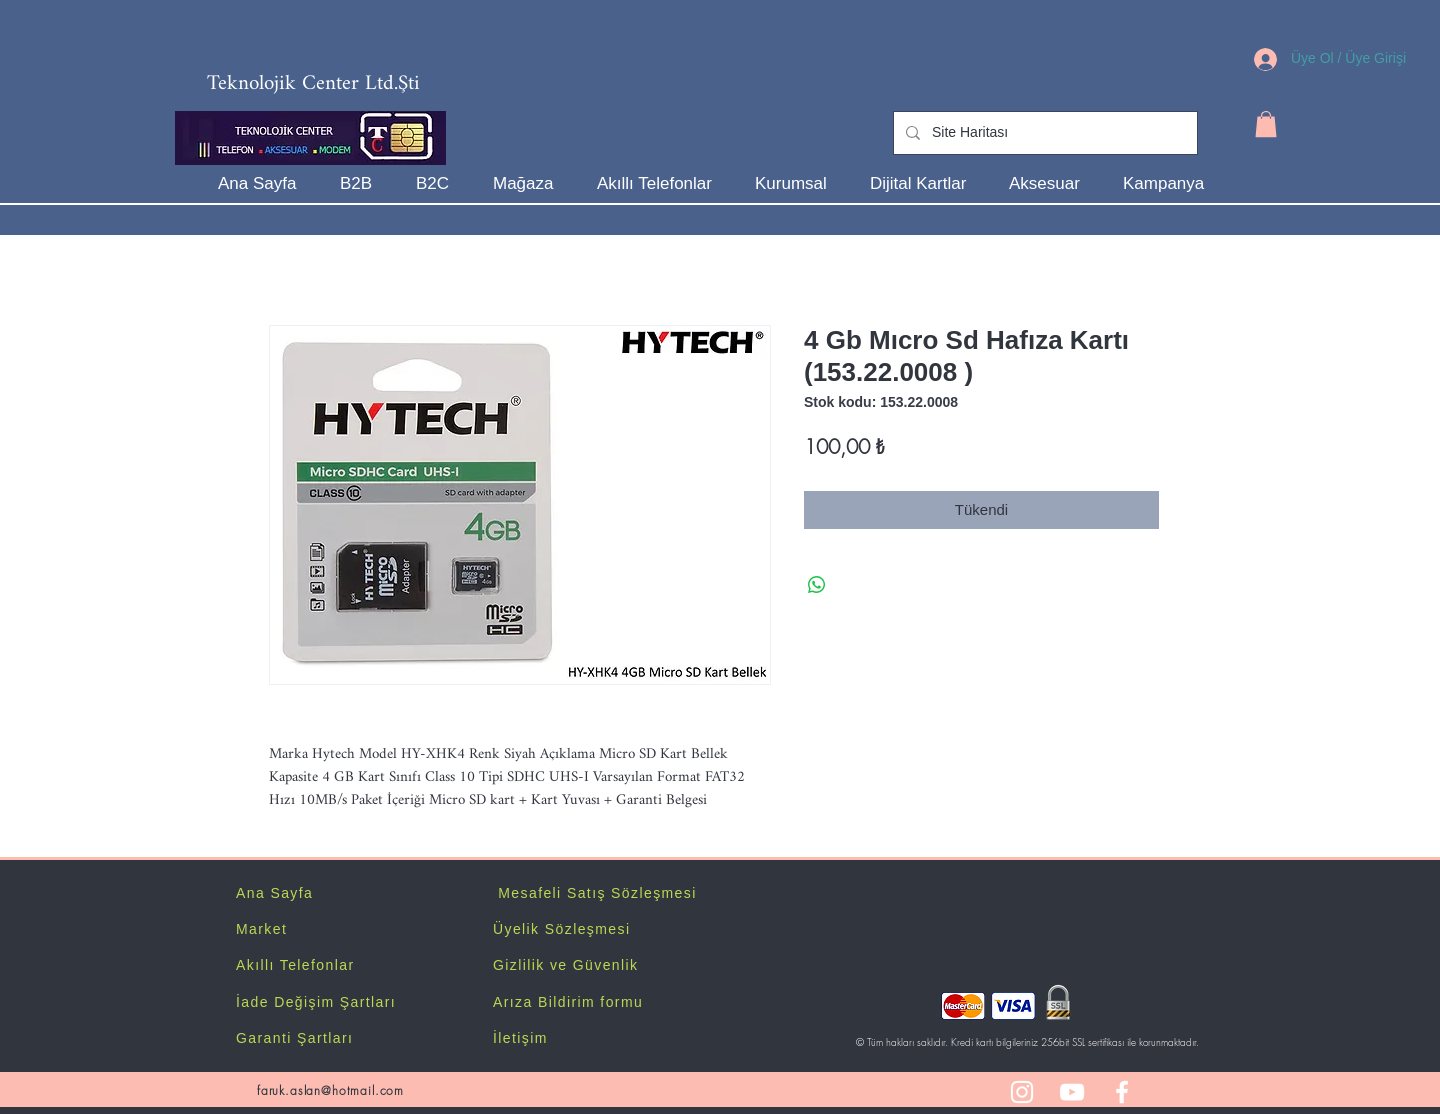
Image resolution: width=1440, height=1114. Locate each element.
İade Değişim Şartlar (313, 1002)
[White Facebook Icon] (1122, 1092)
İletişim (520, 1038)
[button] (1266, 124)
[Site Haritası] (1043, 133)
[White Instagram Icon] (1022, 1092)
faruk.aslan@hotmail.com (330, 1090)
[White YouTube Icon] (1072, 1092)
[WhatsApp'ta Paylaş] (817, 585)
